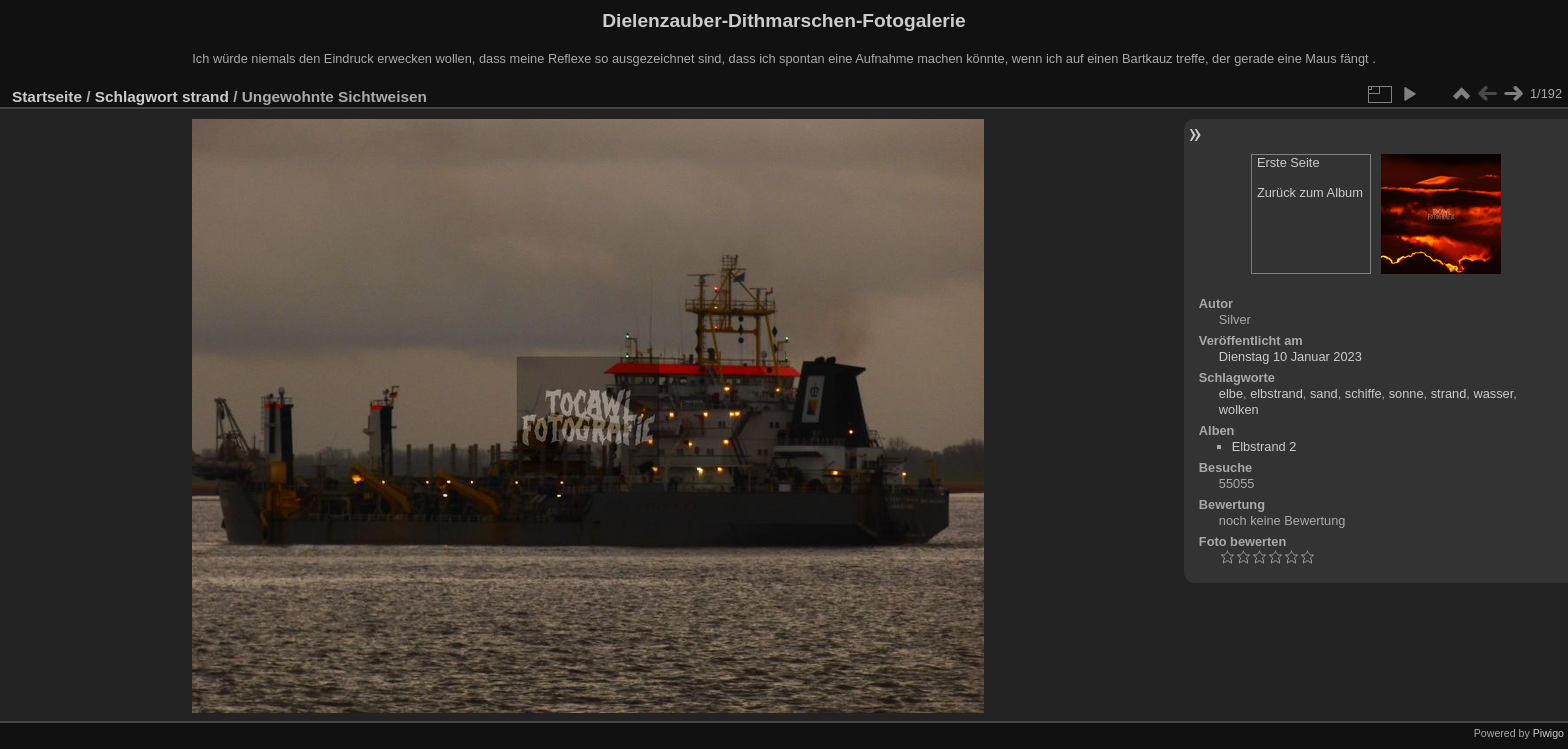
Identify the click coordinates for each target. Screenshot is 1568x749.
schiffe (1363, 393)
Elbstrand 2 (1264, 446)
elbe (1231, 393)
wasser (1493, 393)
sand (1324, 393)
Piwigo (1548, 733)
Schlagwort (136, 96)
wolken (1239, 409)
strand (205, 96)
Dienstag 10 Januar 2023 (1290, 356)
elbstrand (1276, 393)
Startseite (47, 96)
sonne (1406, 393)
